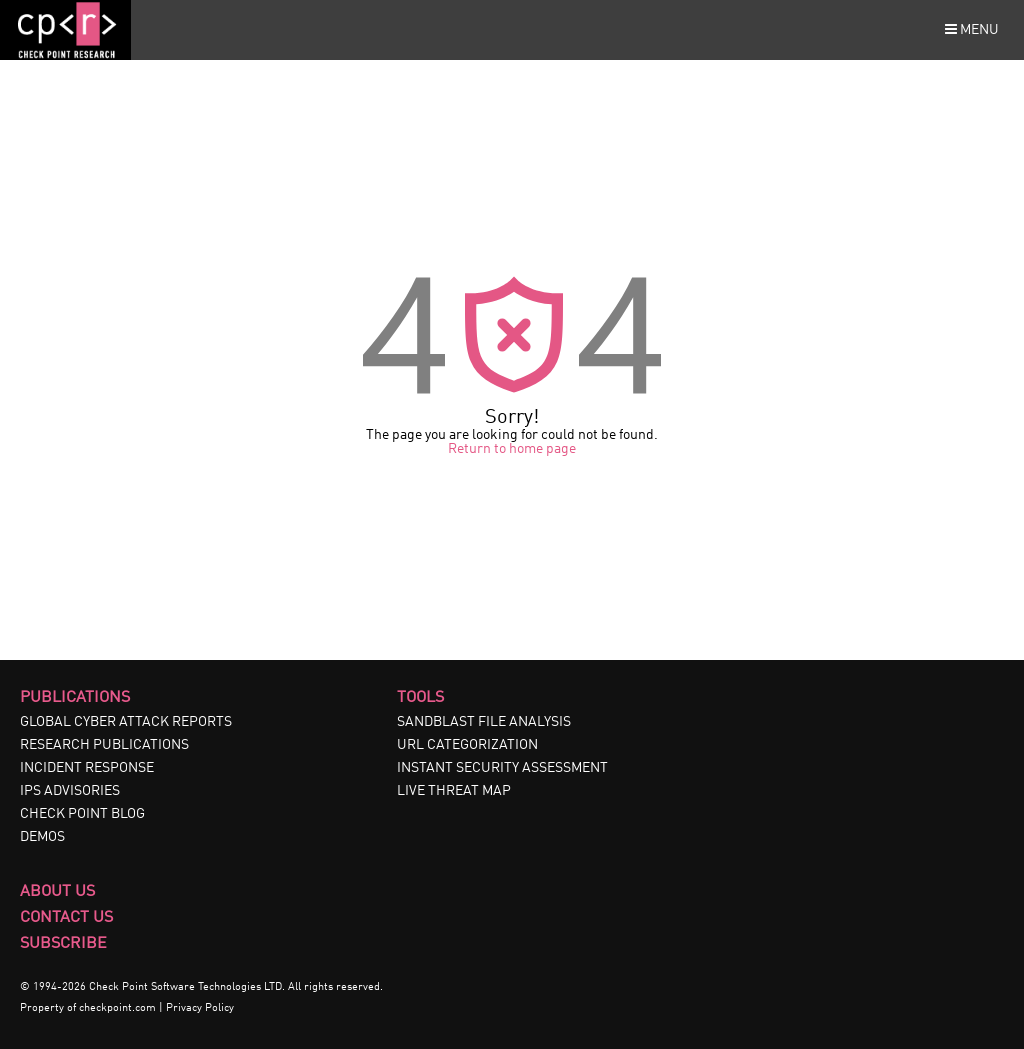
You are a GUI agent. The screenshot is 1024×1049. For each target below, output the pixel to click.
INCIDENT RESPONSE (87, 768)
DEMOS (42, 837)
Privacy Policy (200, 1008)
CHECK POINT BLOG (82, 814)
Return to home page (512, 449)
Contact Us (66, 918)
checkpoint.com (117, 1008)
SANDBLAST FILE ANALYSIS (484, 722)
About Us (57, 892)
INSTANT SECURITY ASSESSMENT (502, 768)
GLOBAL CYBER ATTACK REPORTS (126, 722)
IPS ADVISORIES (70, 791)
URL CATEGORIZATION (467, 745)
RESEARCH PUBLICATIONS (104, 745)
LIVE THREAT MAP (454, 791)
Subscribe (63, 944)
